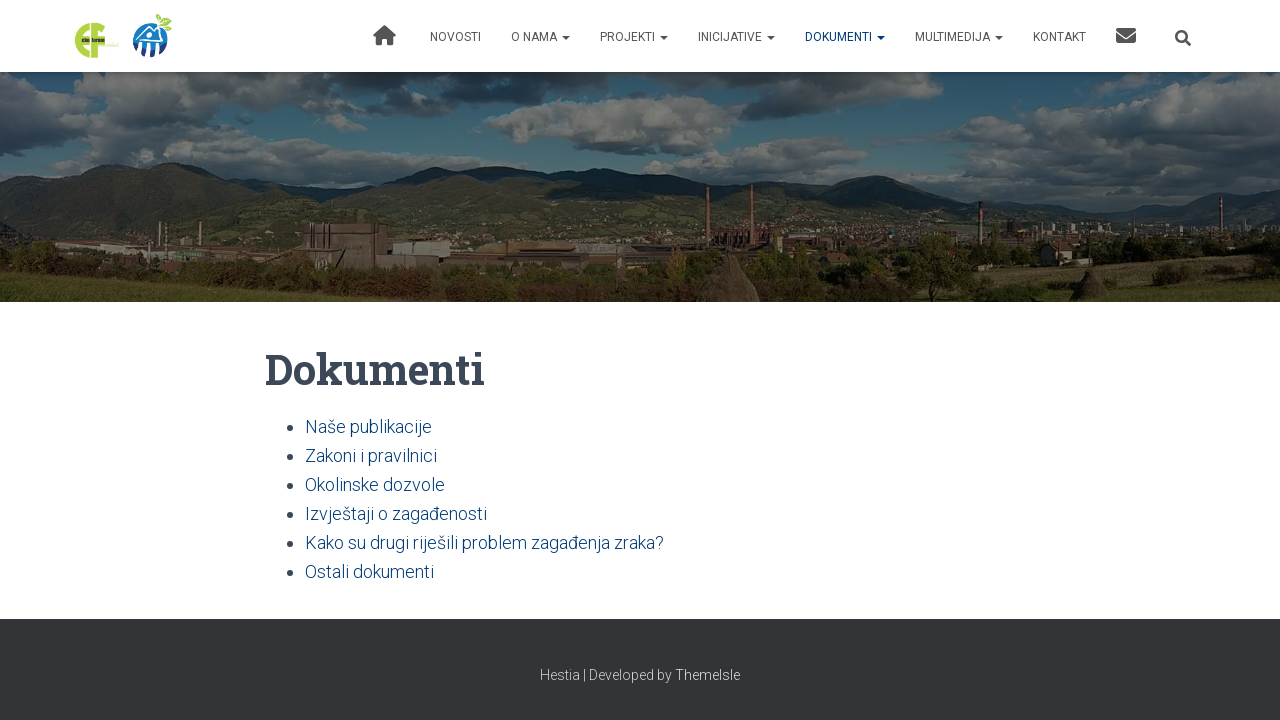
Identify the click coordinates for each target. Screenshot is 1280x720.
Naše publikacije (368, 426)
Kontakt (1059, 37)
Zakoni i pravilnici (371, 455)
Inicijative (736, 37)
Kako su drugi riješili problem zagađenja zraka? (484, 542)
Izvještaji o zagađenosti (396, 513)
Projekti (634, 37)
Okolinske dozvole (375, 484)
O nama (540, 37)
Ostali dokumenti (369, 571)
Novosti (455, 37)
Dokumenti (845, 37)
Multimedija (959, 37)
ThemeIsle (707, 675)
